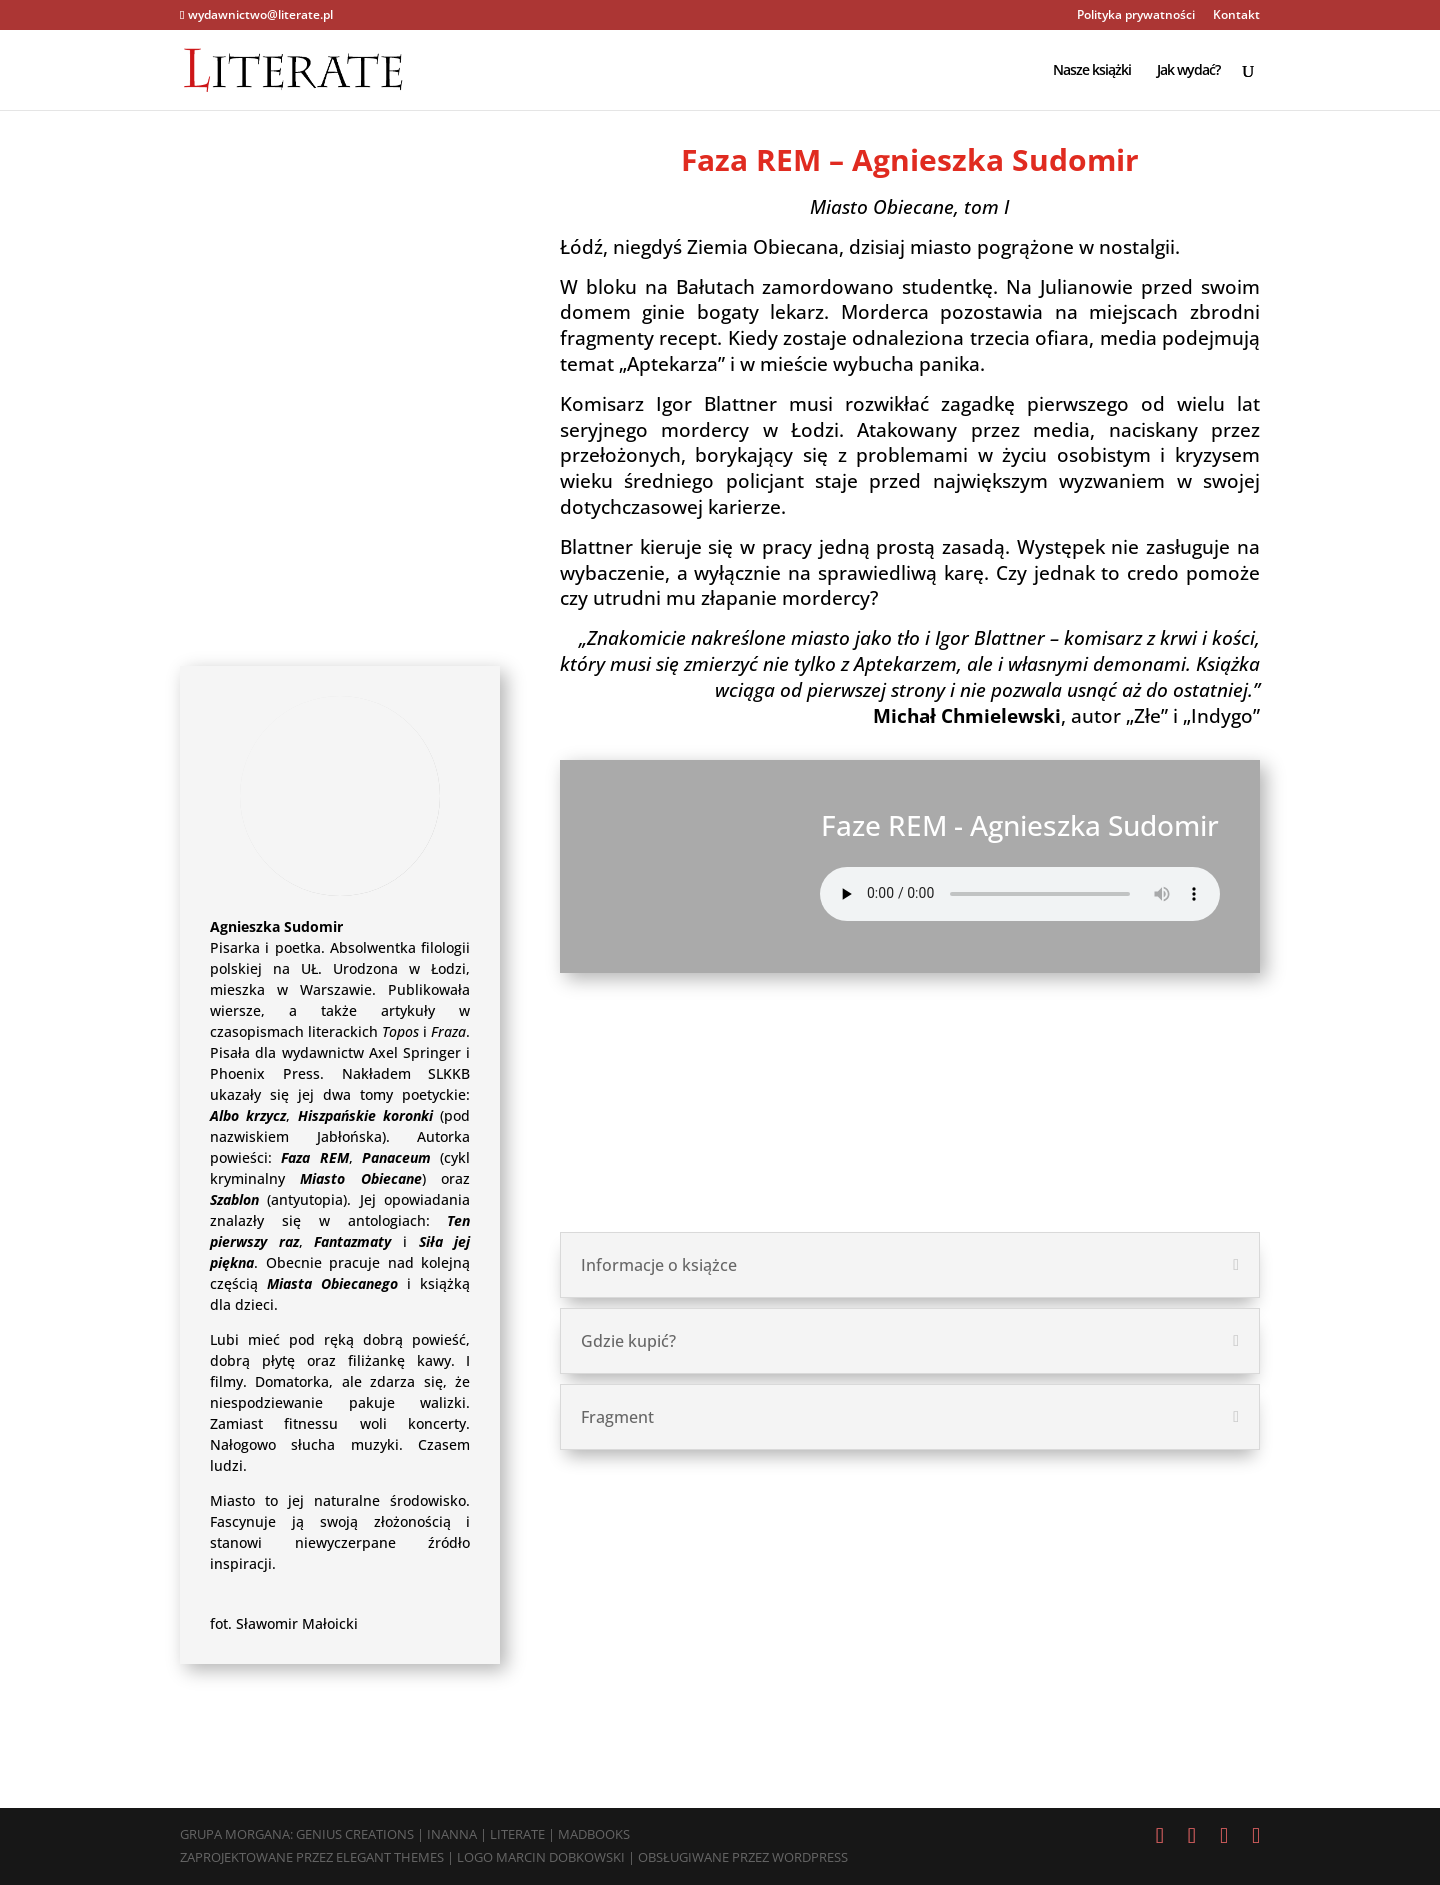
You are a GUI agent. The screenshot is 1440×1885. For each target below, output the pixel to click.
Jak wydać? (1188, 71)
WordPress (810, 1857)
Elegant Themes (390, 1857)
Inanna (452, 1834)
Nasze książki (1092, 71)
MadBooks (594, 1834)
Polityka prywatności (1136, 16)
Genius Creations (355, 1834)
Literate (517, 1834)
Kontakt (1236, 16)
